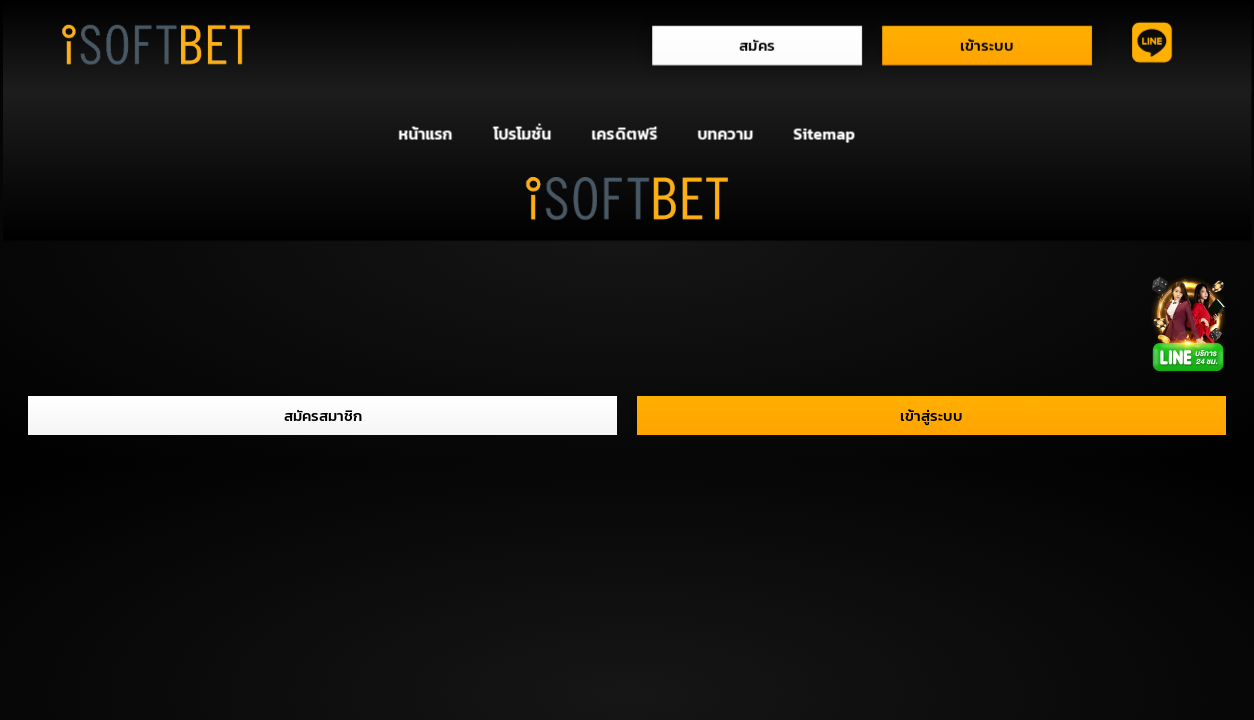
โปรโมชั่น (522, 134)
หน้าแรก (425, 134)
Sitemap (824, 134)
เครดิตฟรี (625, 134)
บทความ (725, 134)
